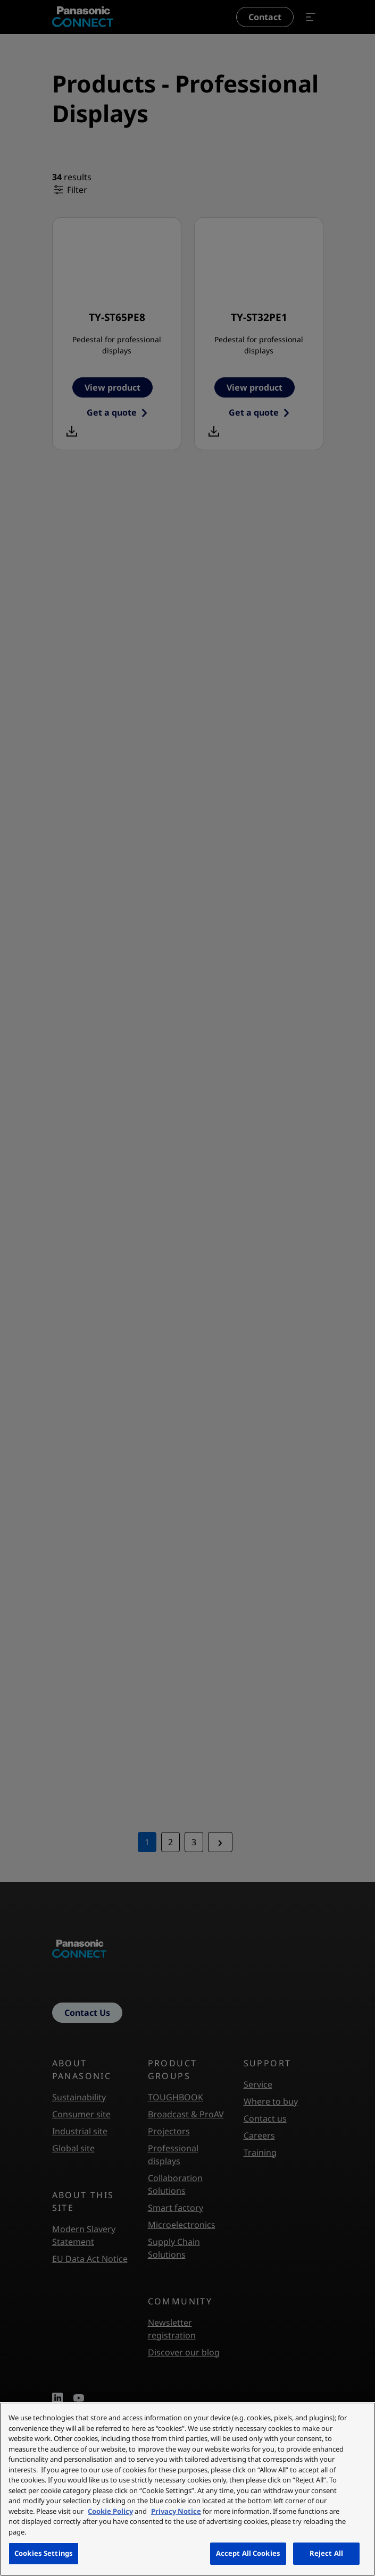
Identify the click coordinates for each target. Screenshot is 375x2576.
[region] (187, 2489)
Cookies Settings (43, 2553)
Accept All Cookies (248, 2553)
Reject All (326, 2553)
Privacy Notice (176, 2511)
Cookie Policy (110, 2511)
